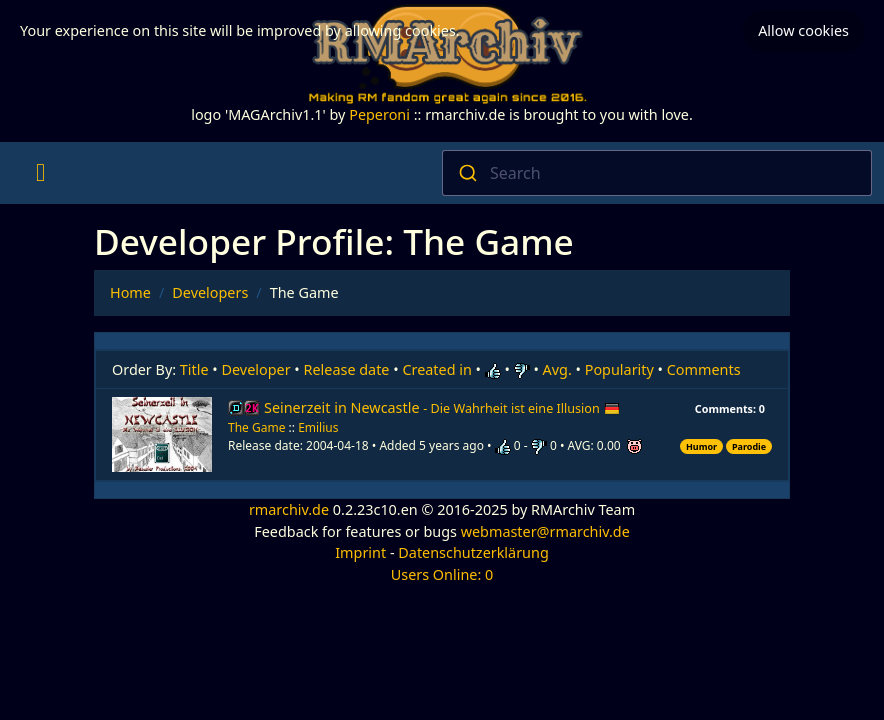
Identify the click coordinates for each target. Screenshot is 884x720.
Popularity (619, 369)
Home (130, 292)
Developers (210, 292)
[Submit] (466, 173)
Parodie (749, 446)
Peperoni (379, 114)
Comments (704, 369)
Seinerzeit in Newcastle (442, 407)
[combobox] (657, 173)
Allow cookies (803, 27)
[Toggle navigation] (40, 173)
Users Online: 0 (442, 574)
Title (194, 369)
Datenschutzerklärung (473, 552)
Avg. (557, 369)
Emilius (318, 427)
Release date (347, 369)
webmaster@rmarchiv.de (545, 531)
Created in (436, 369)
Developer (256, 369)
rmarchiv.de (289, 509)
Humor (701, 446)
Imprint (360, 552)
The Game (256, 427)
